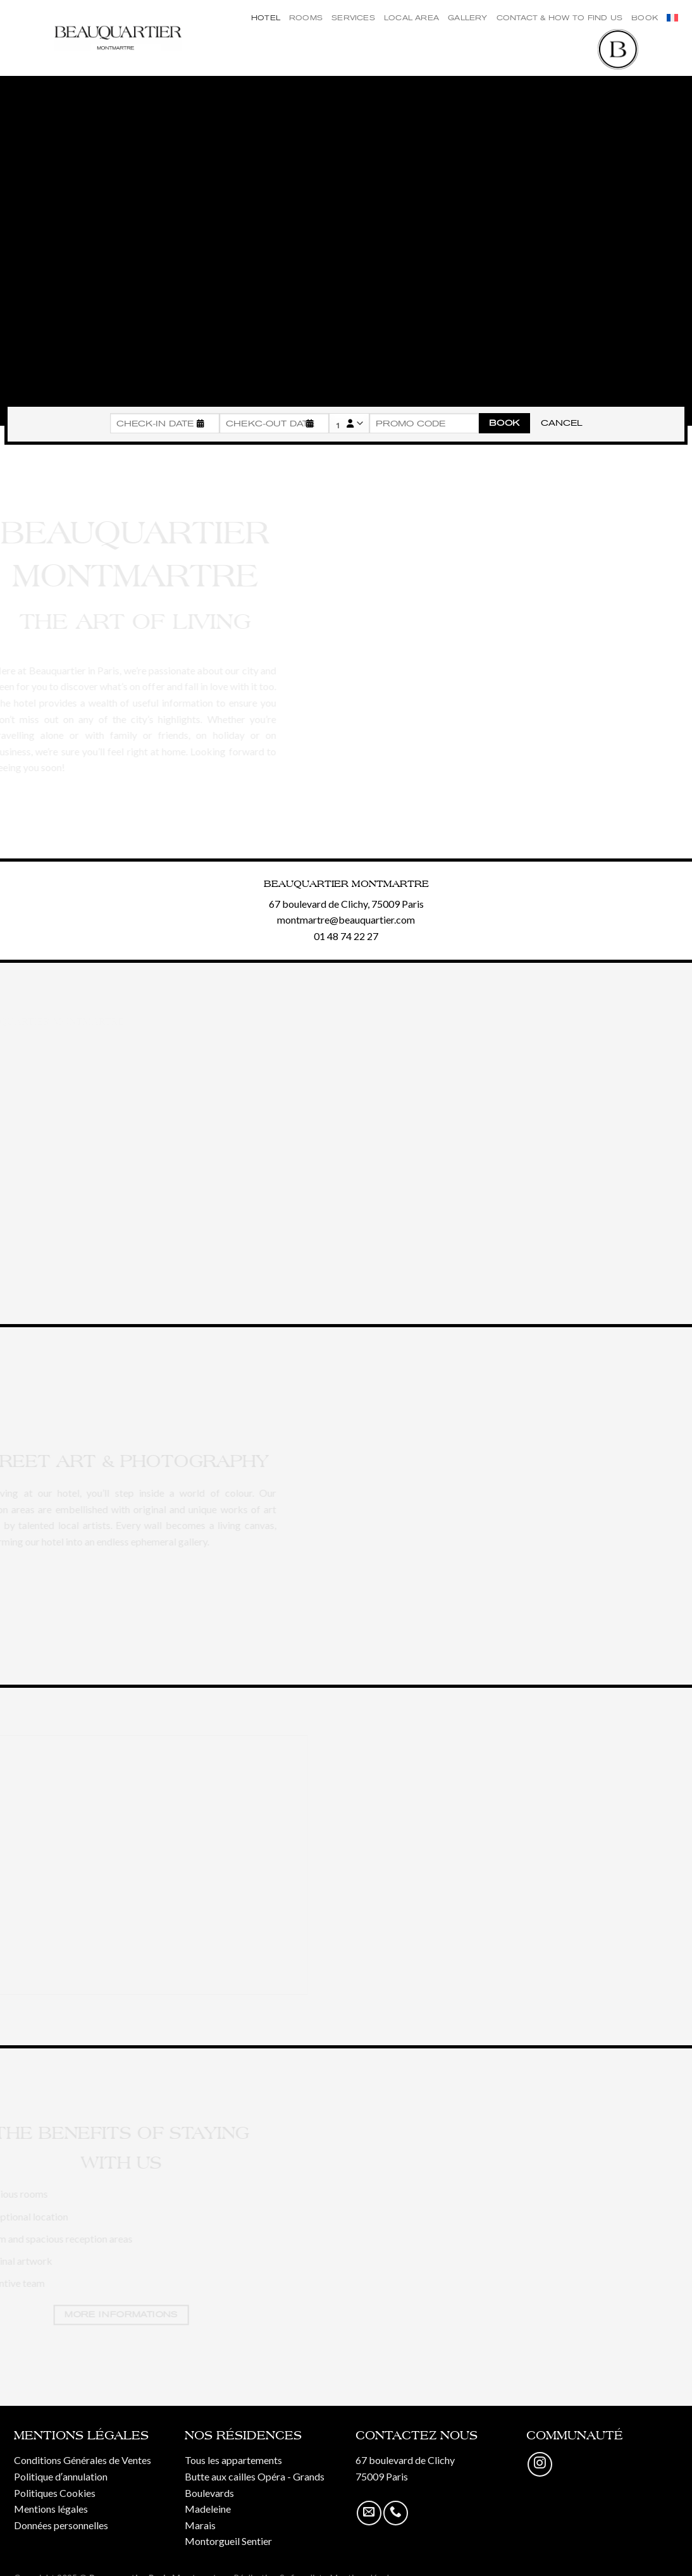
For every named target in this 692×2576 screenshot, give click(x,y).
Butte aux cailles (220, 2476)
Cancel (561, 423)
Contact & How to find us (559, 17)
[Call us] (395, 2513)
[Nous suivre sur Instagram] (540, 2464)
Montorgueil (212, 2541)
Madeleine (208, 2509)
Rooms (306, 17)
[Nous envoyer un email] (369, 2513)
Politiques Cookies (55, 2493)
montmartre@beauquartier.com (346, 919)
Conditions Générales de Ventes (82, 2460)
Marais (200, 2525)
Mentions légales (51, 2509)
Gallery (468, 17)
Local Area (411, 17)
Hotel (265, 17)
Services (353, 17)
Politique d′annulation (61, 2476)
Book (644, 17)
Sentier (257, 2541)
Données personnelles (61, 2525)
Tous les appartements (233, 2460)
